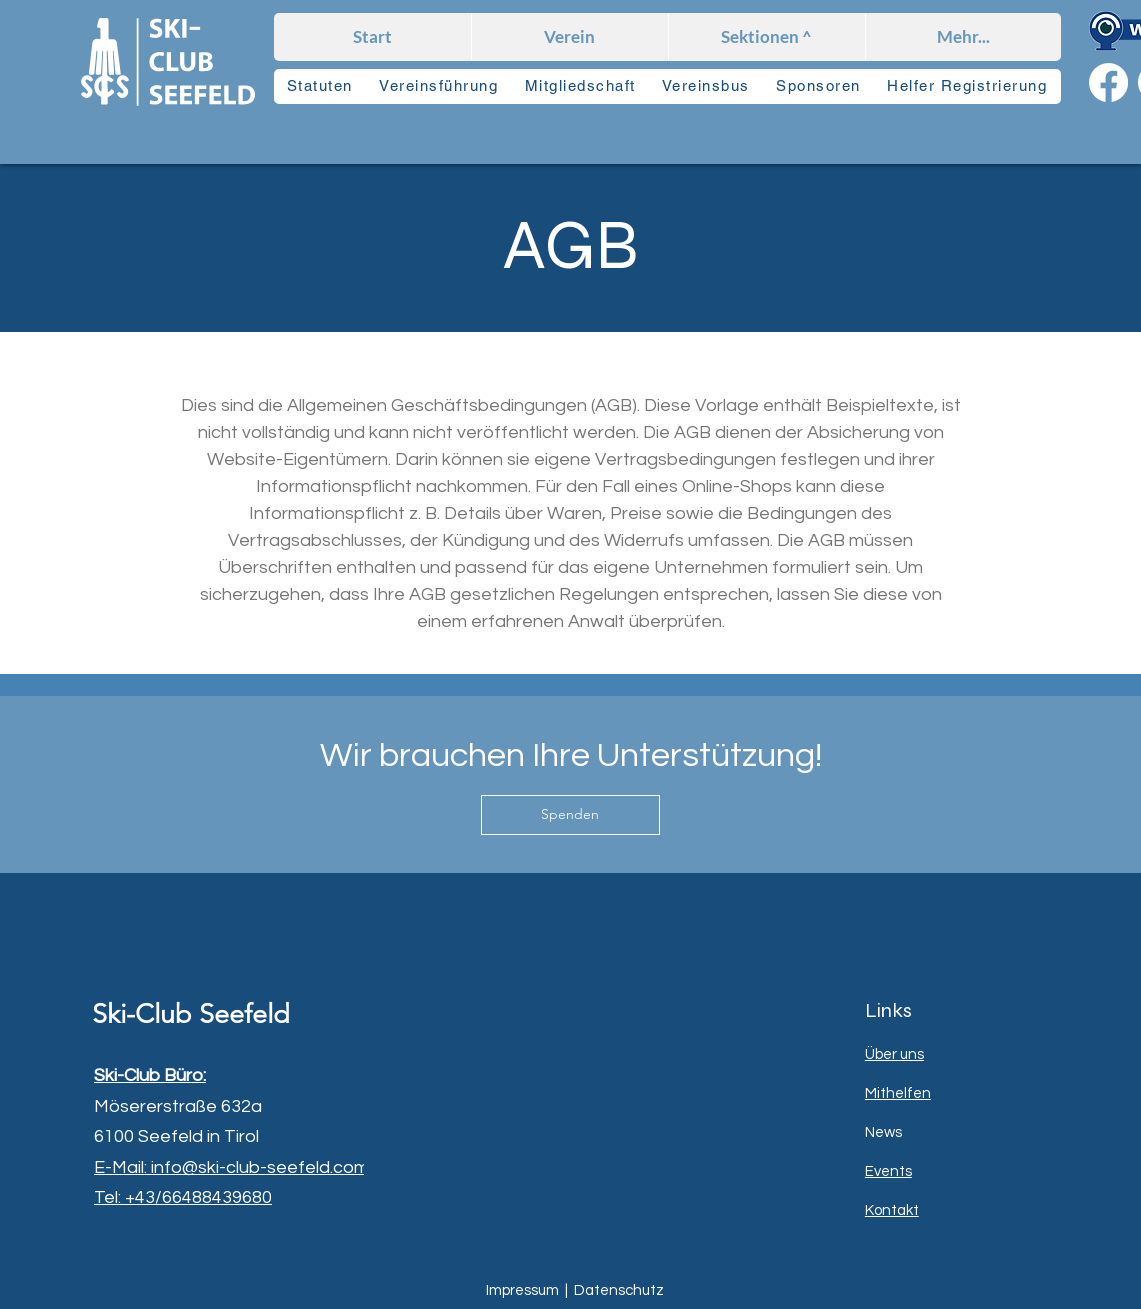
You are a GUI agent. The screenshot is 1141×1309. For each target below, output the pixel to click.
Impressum (522, 1290)
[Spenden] (570, 815)
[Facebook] (1108, 82)
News (883, 1132)
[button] (766, 37)
